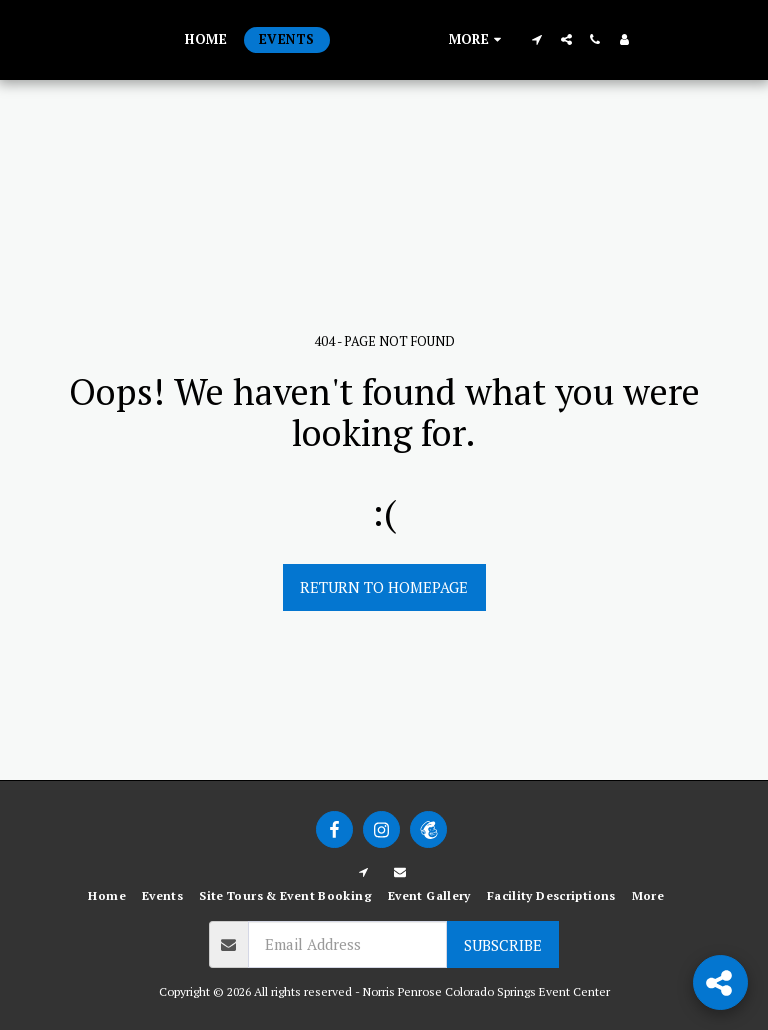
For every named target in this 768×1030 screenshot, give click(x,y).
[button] (616, 39)
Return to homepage (384, 587)
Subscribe (503, 945)
